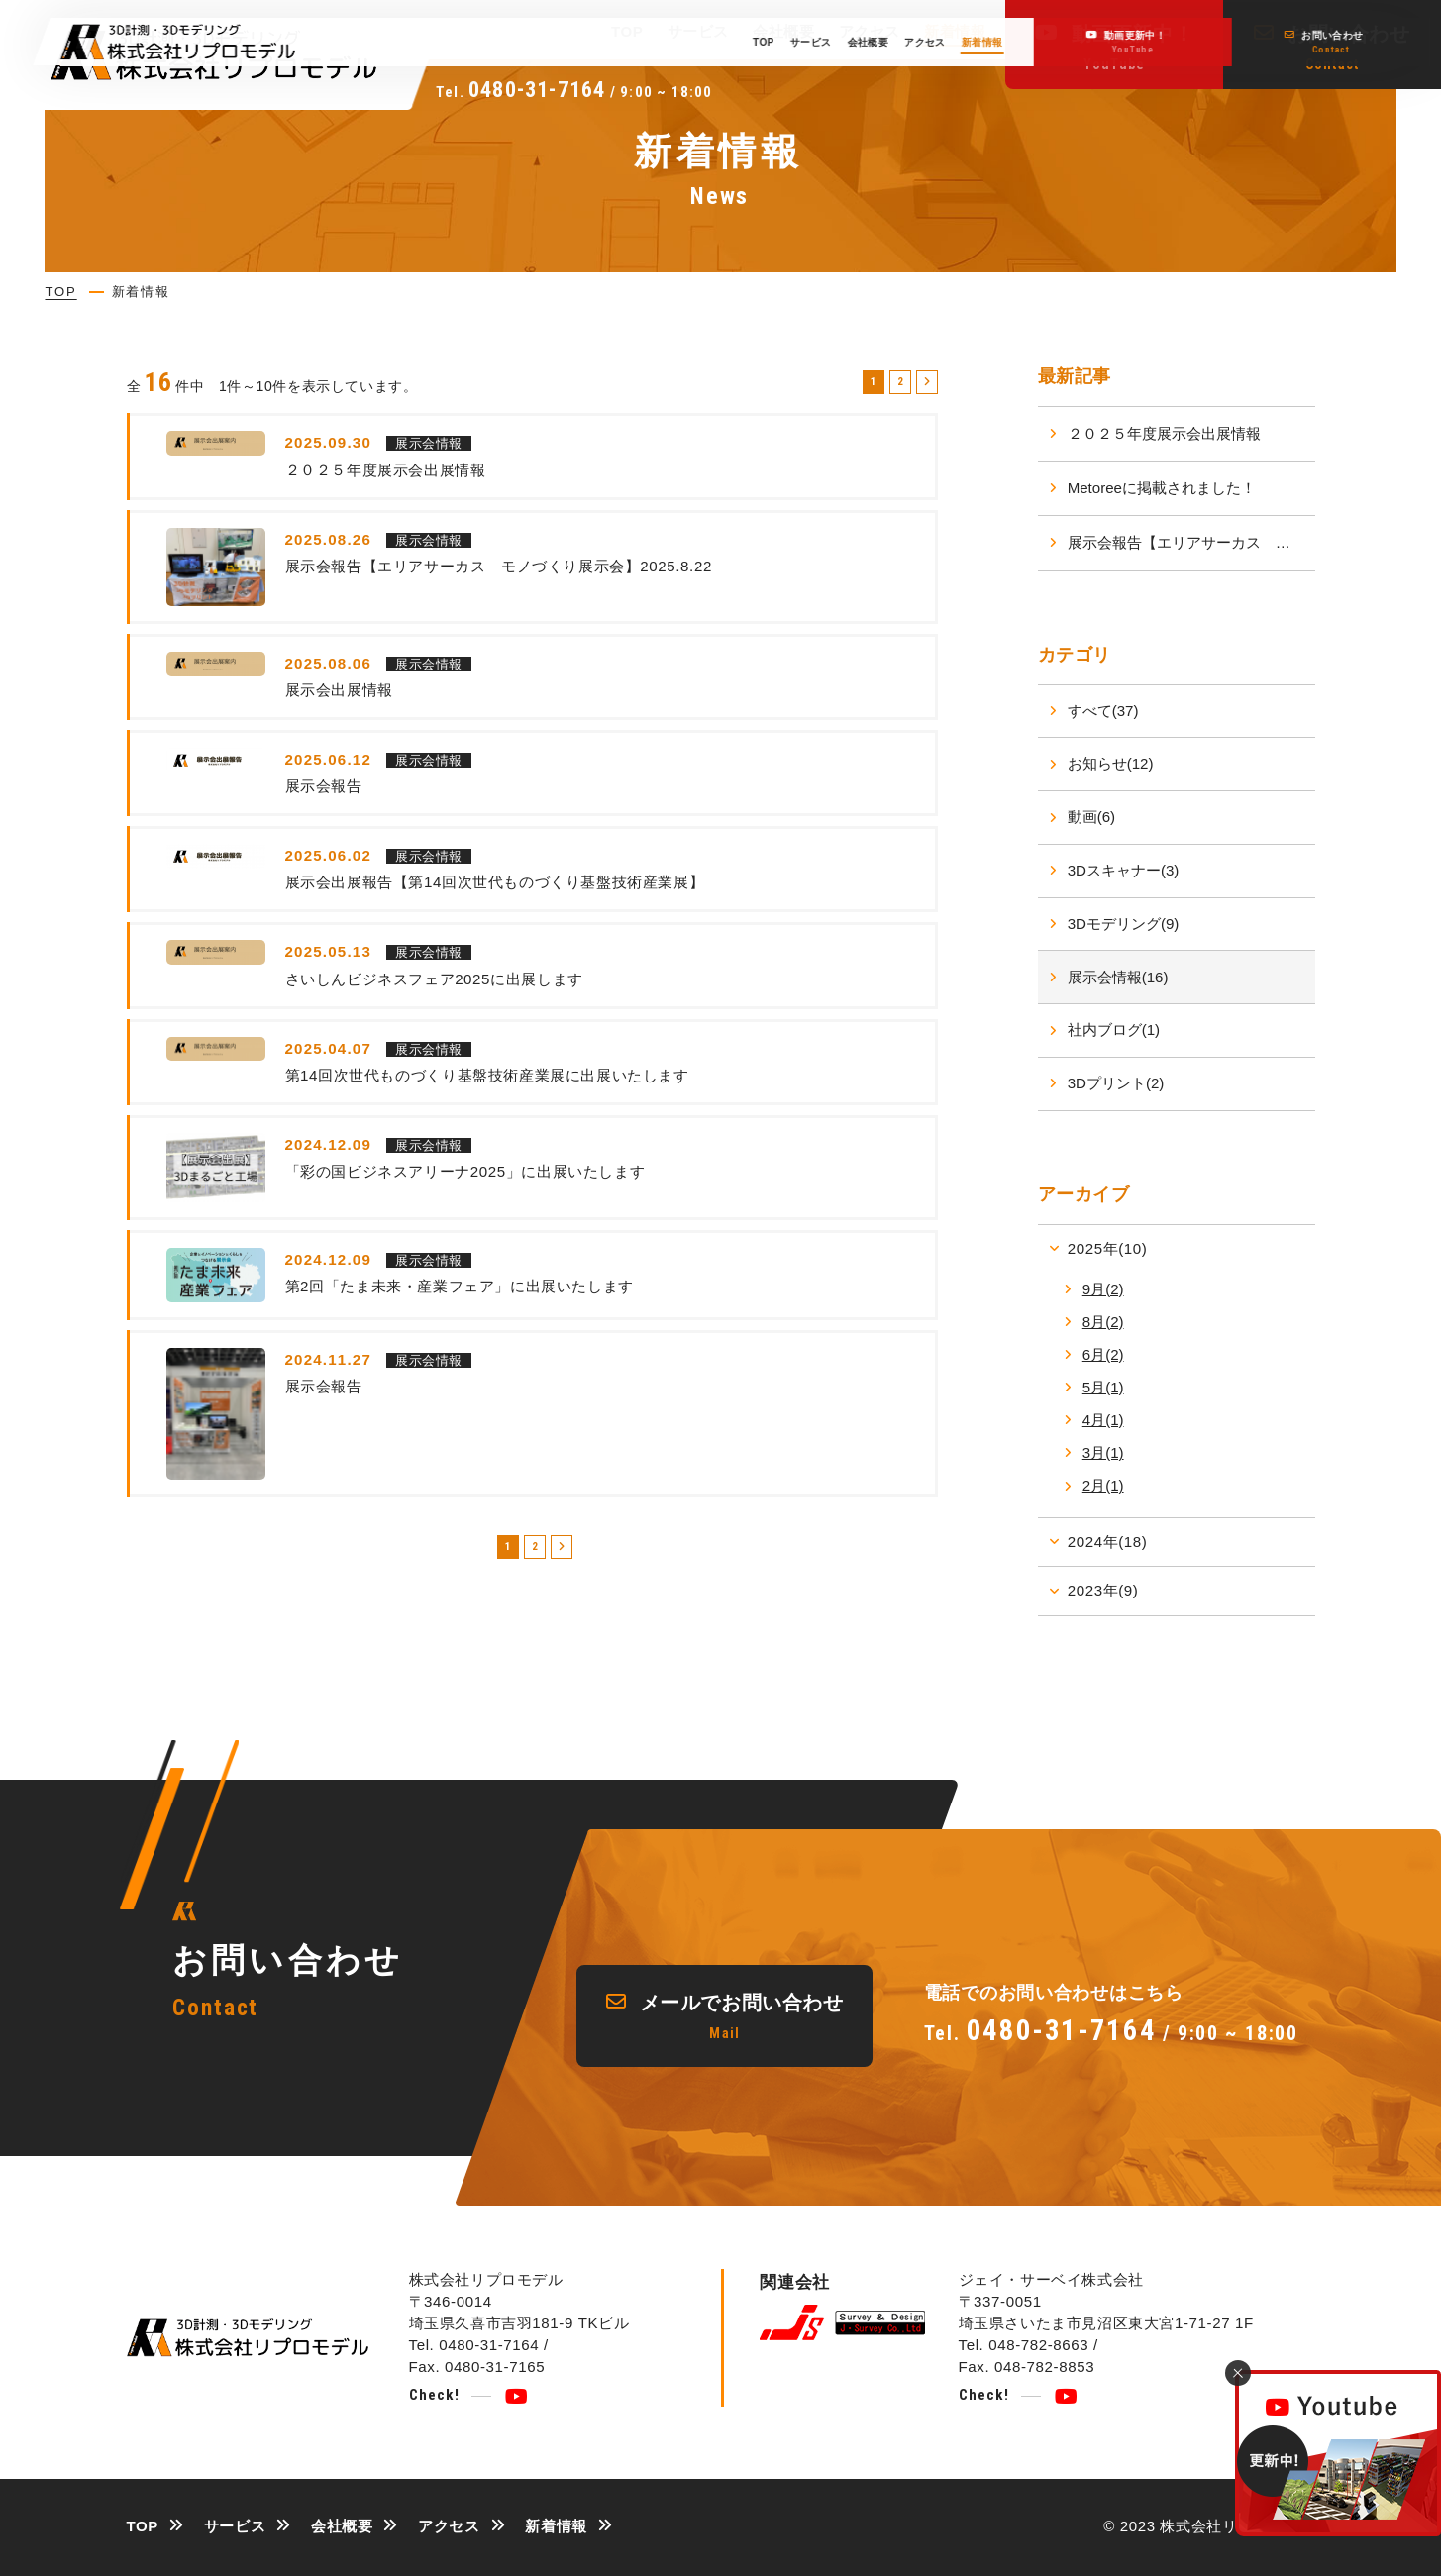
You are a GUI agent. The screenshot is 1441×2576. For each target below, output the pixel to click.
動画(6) (1091, 816)
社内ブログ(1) (1114, 1029)
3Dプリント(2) (1116, 1083)
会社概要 (783, 31)
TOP (627, 31)
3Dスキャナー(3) (1124, 870)
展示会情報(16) (1118, 977)
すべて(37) (1103, 710)
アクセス (869, 31)
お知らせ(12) (1111, 763)
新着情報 (954, 31)
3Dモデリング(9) (1124, 923)
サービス (698, 31)
